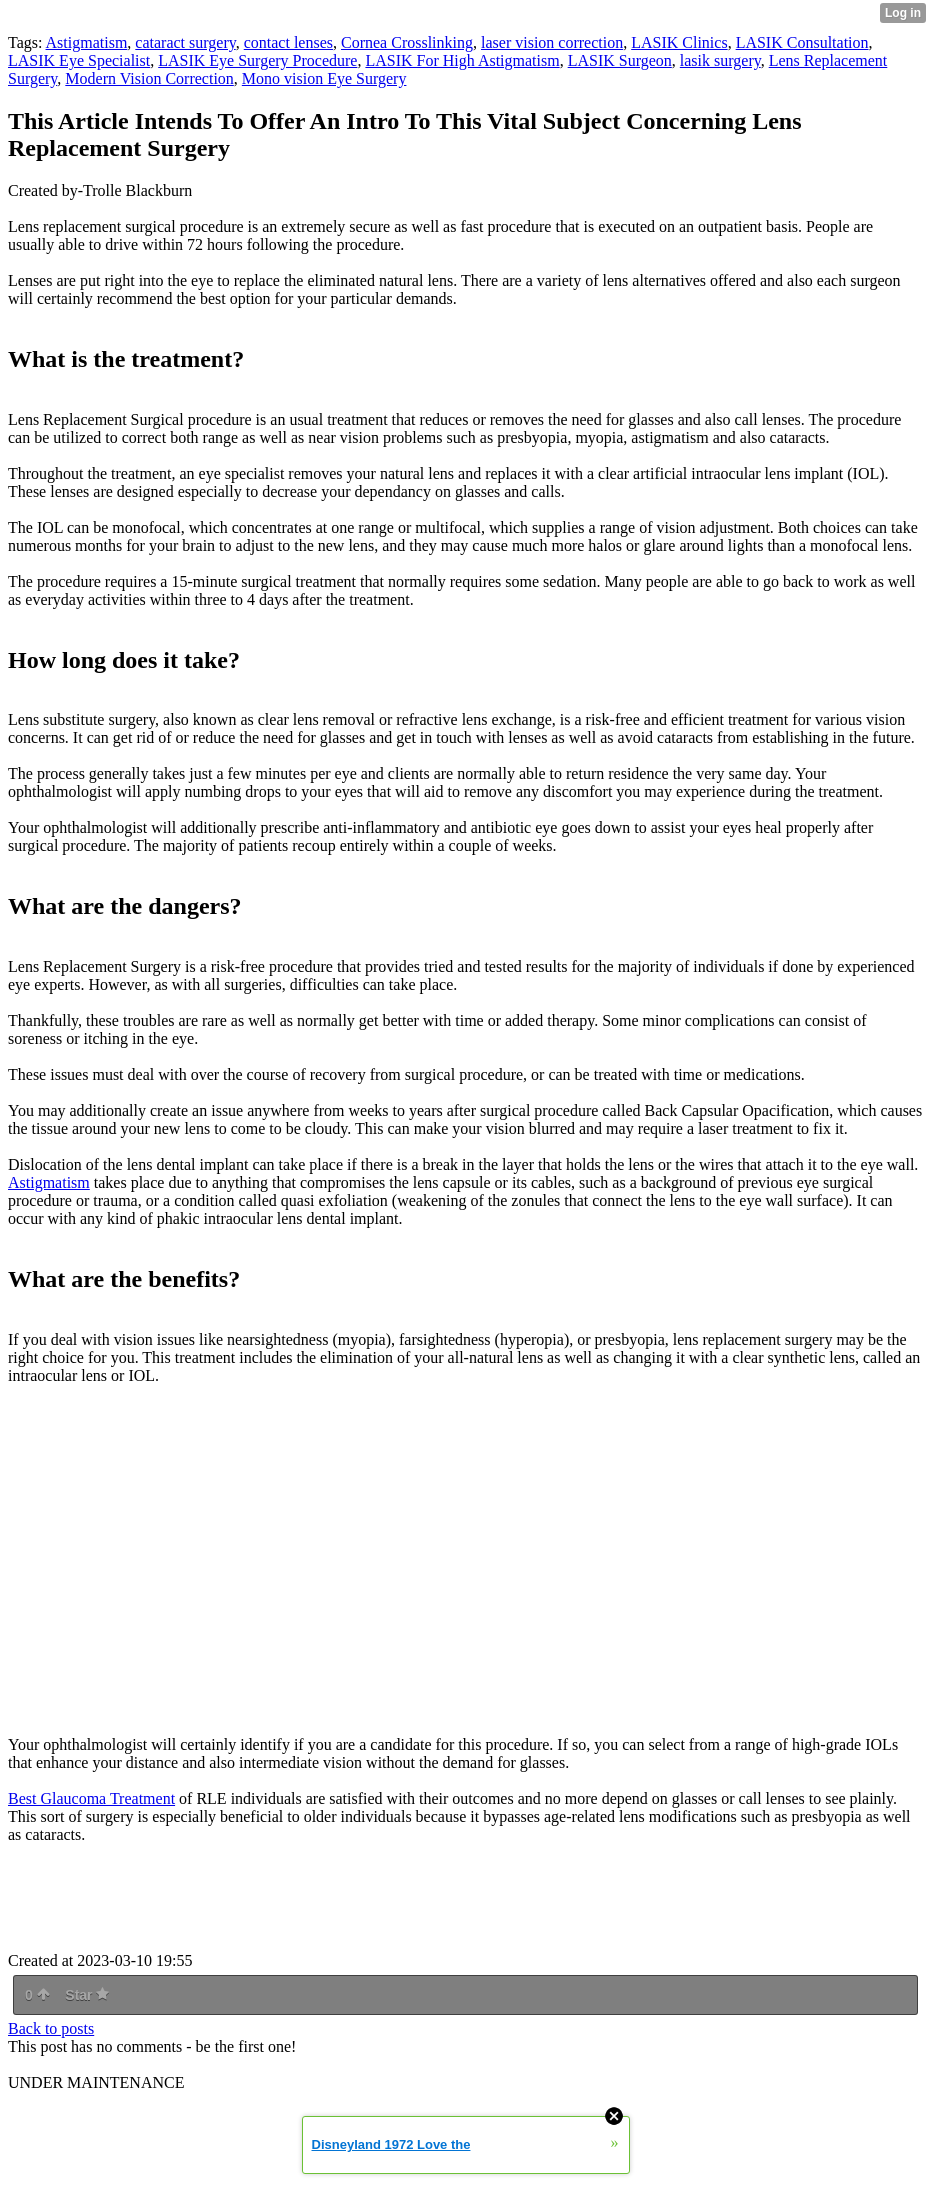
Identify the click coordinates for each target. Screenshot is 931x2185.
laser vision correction (552, 42)
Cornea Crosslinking (407, 42)
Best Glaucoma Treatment (91, 1798)
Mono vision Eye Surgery (324, 78)
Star (87, 1995)
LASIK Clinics (679, 42)
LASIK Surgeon (620, 60)
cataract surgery (185, 42)
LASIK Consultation (802, 42)
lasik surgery (720, 60)
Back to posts (51, 2028)
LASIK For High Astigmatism (462, 60)
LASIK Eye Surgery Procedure (257, 60)
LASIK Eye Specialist (79, 60)
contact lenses (288, 42)
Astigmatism (87, 42)
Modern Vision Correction (149, 78)
